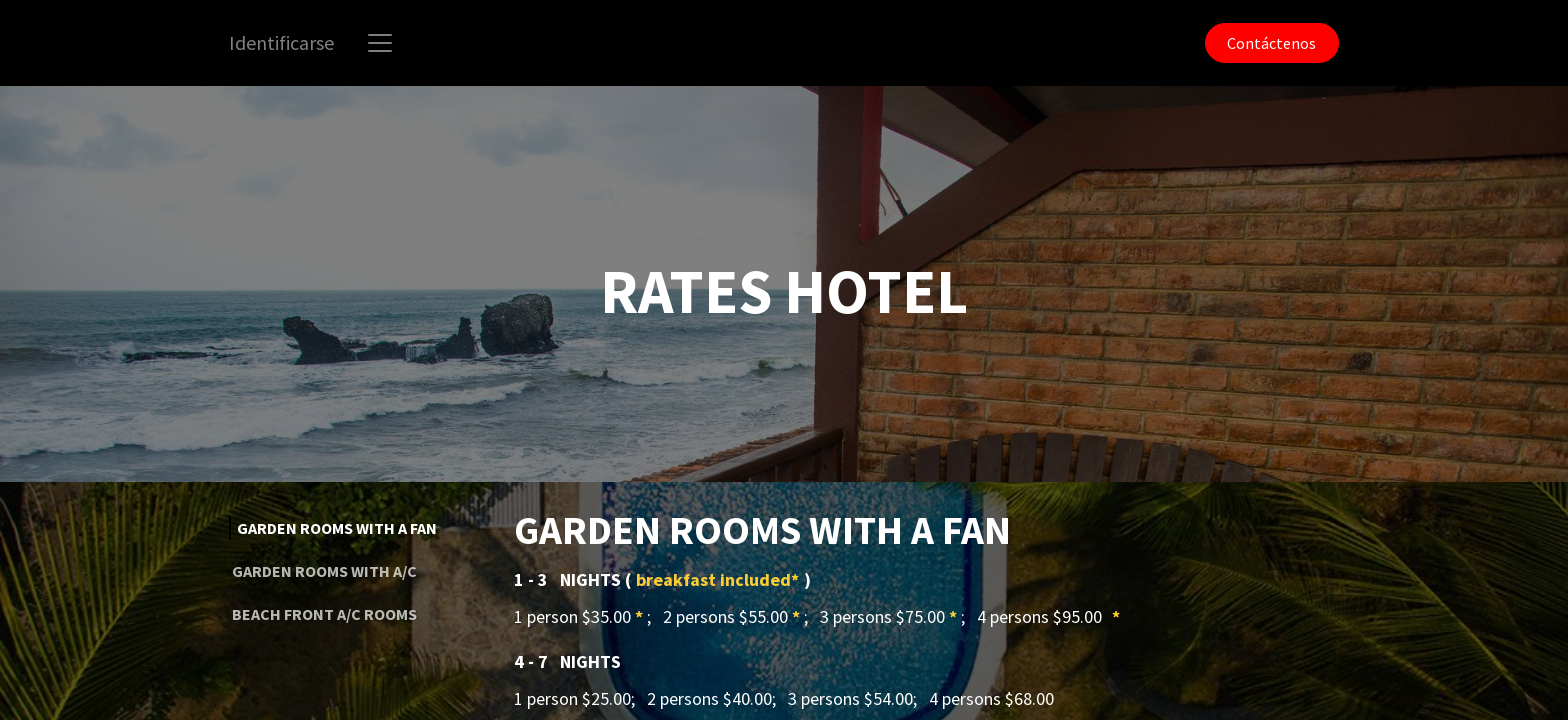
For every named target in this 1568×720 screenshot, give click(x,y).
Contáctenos (1271, 43)
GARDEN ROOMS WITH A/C (324, 571)
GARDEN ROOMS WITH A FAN (337, 528)
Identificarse (281, 42)
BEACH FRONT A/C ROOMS (324, 614)
